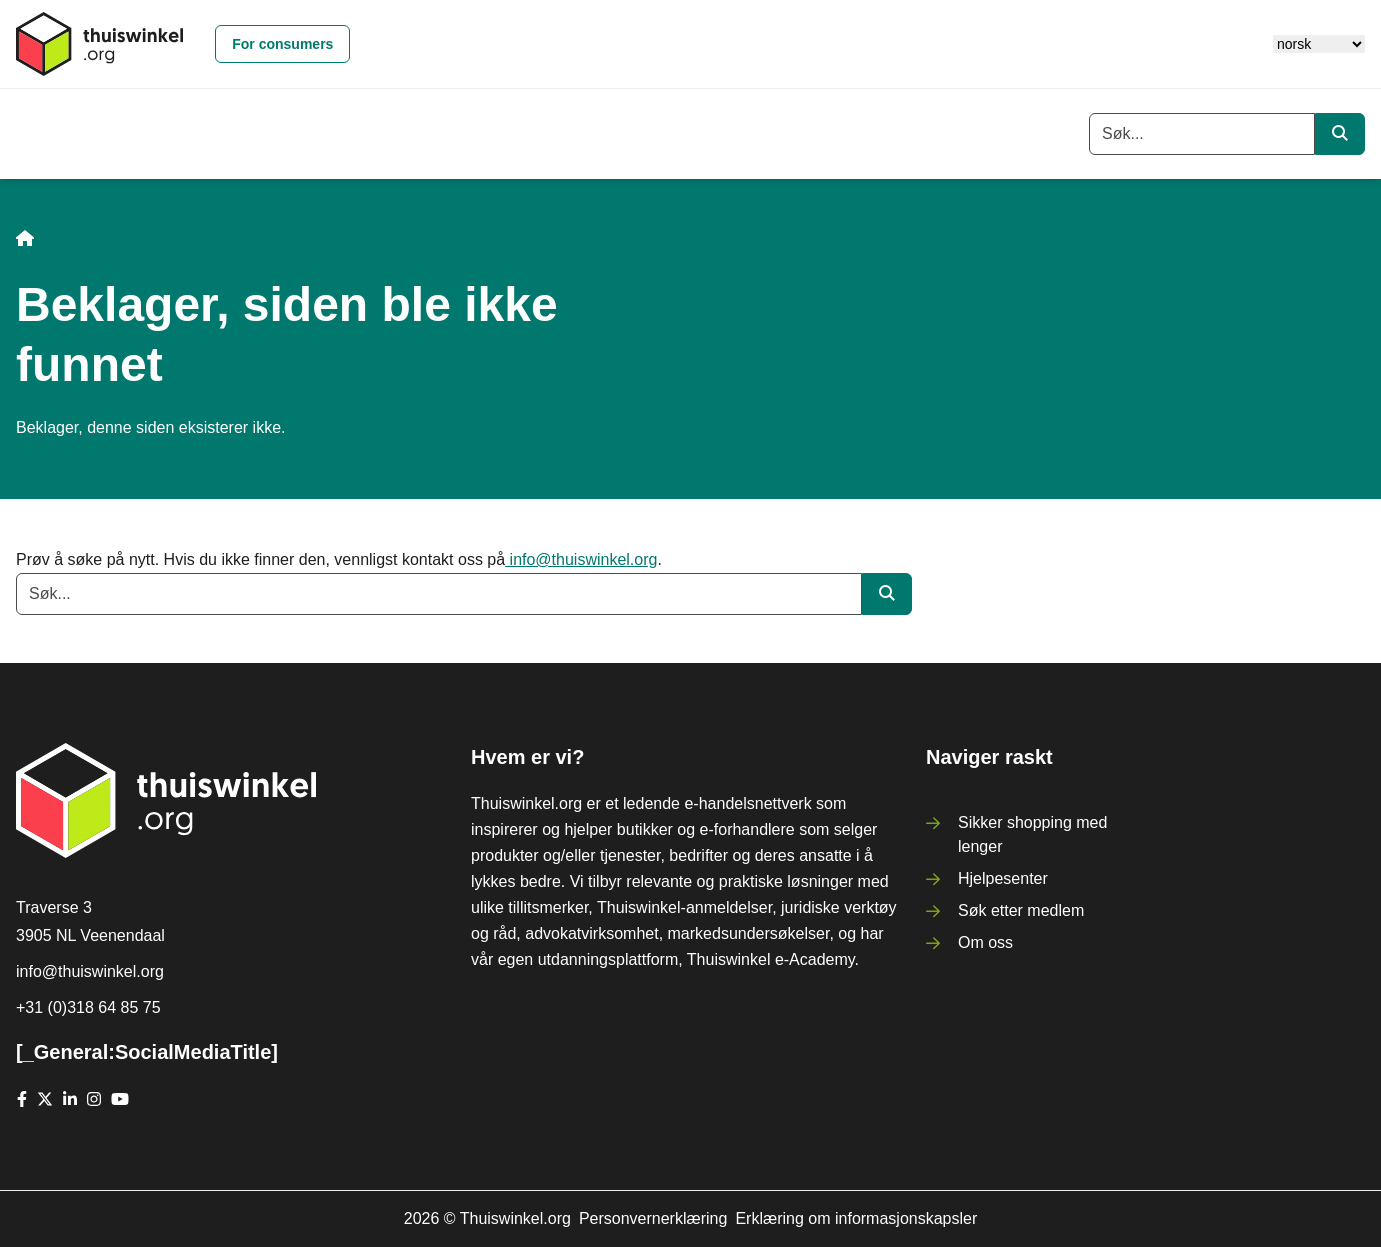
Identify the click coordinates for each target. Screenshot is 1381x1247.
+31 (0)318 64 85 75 (88, 1007)
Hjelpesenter (1003, 878)
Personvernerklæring (653, 1218)
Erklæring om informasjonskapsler (856, 1218)
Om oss (985, 942)
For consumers (282, 44)
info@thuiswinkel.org (581, 559)
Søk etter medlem (1021, 910)
